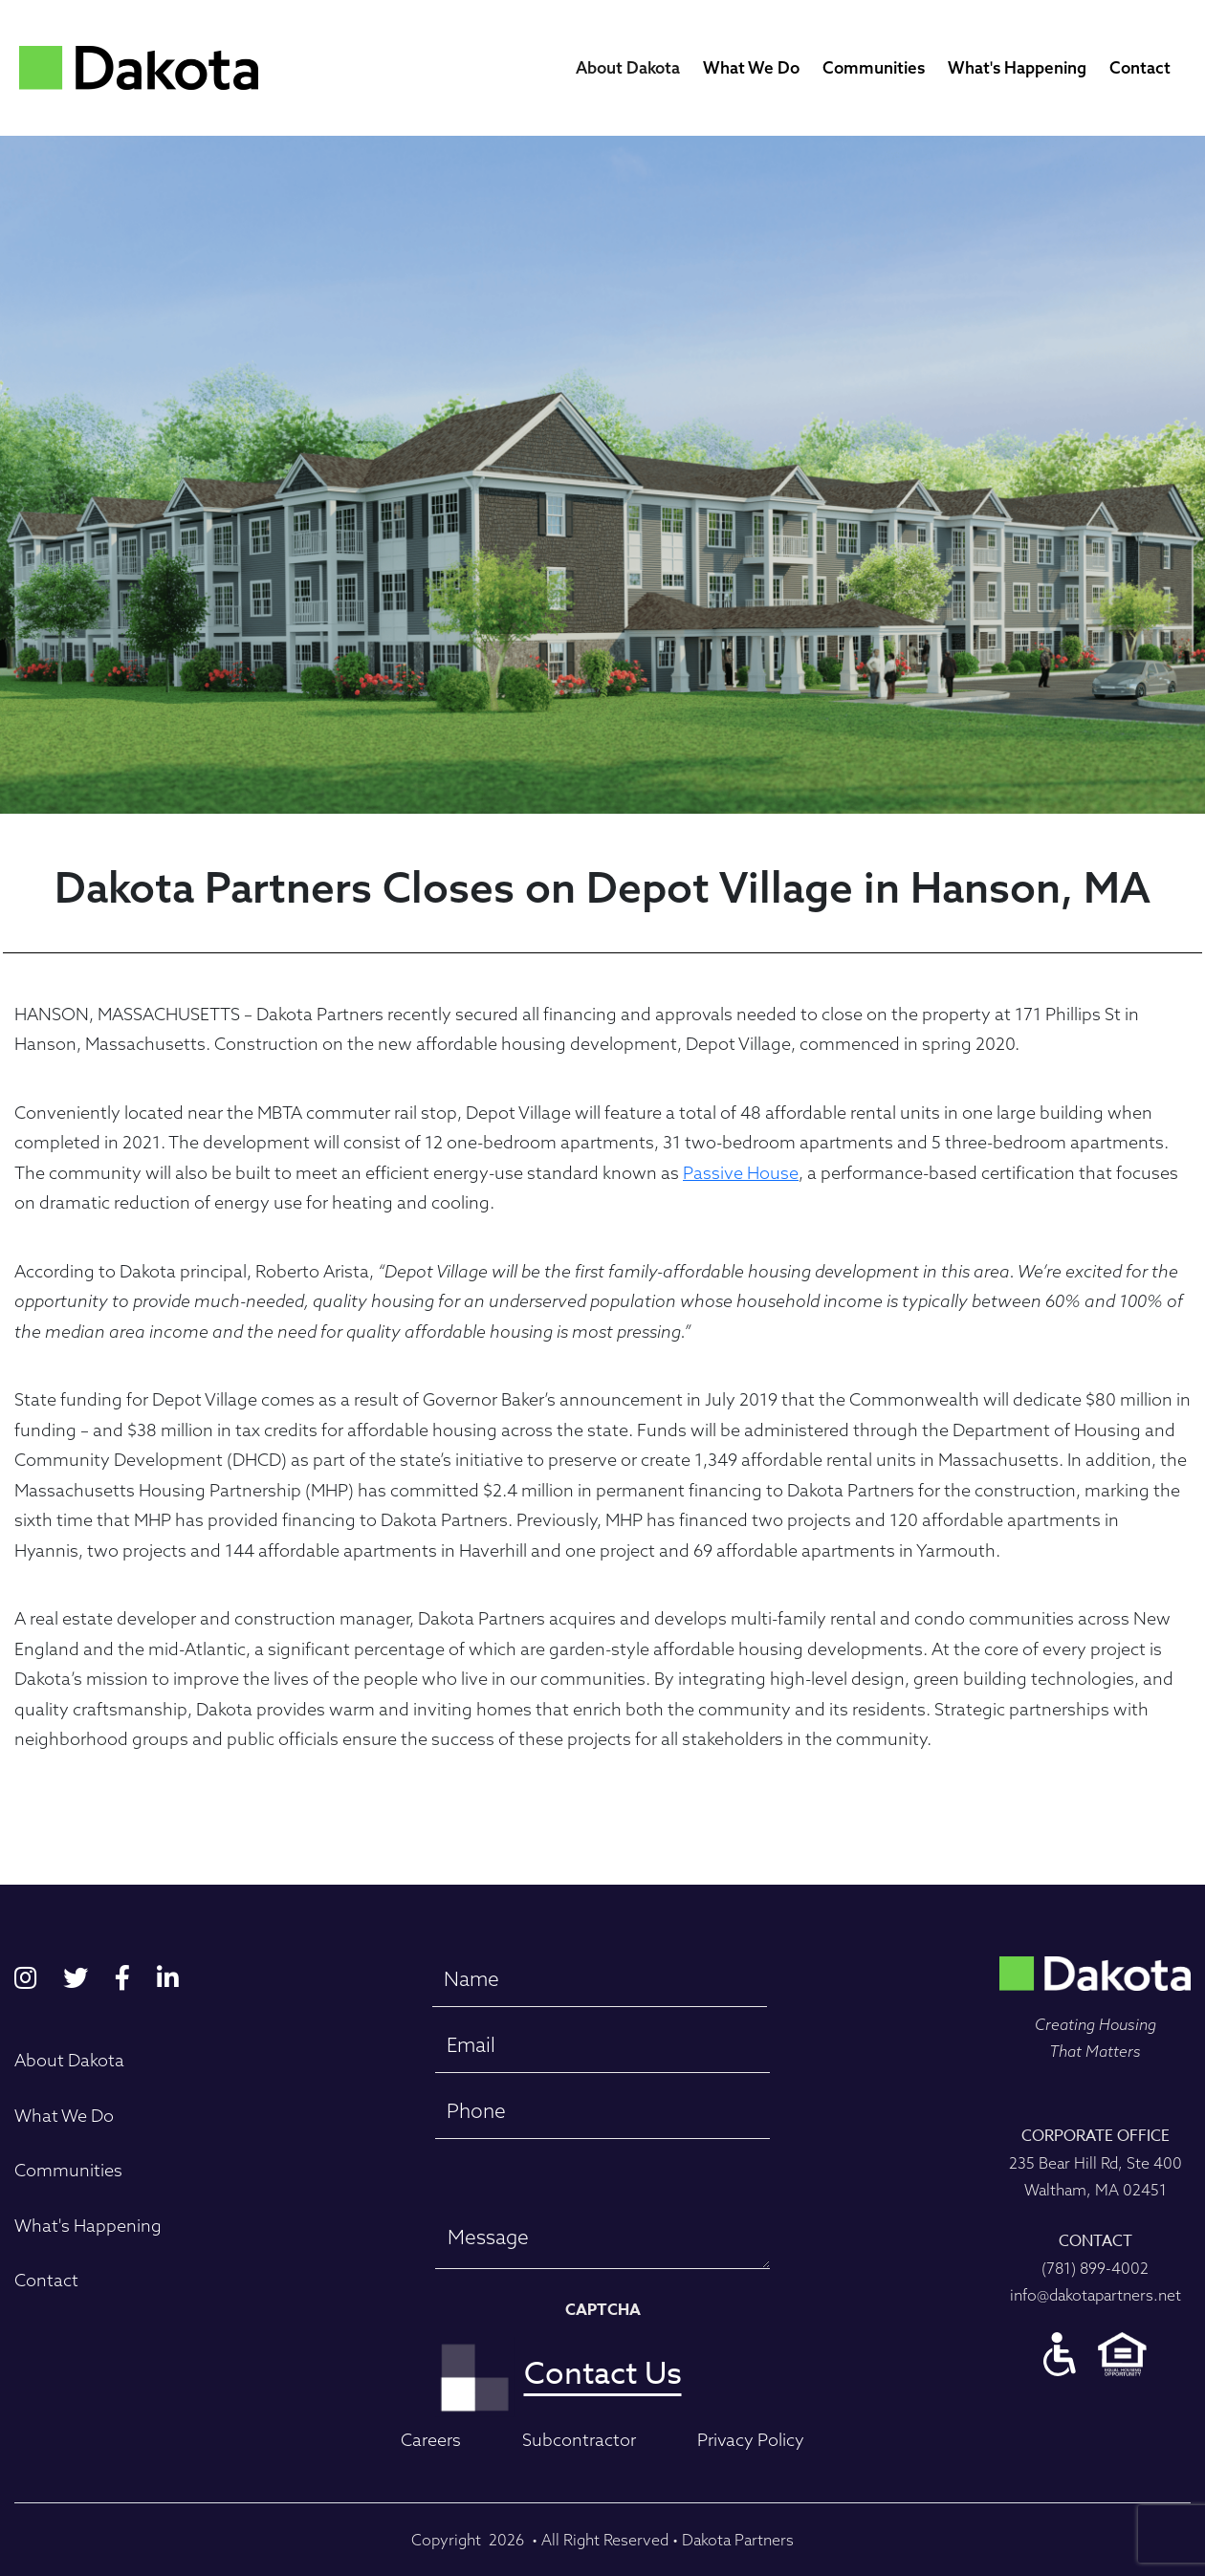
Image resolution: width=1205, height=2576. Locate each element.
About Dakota (628, 67)
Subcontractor (579, 2440)
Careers (431, 2440)
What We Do (751, 67)
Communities (873, 67)
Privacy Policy (750, 2440)
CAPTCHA (603, 2310)
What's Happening (1017, 67)
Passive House (741, 1173)
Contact (1140, 67)
